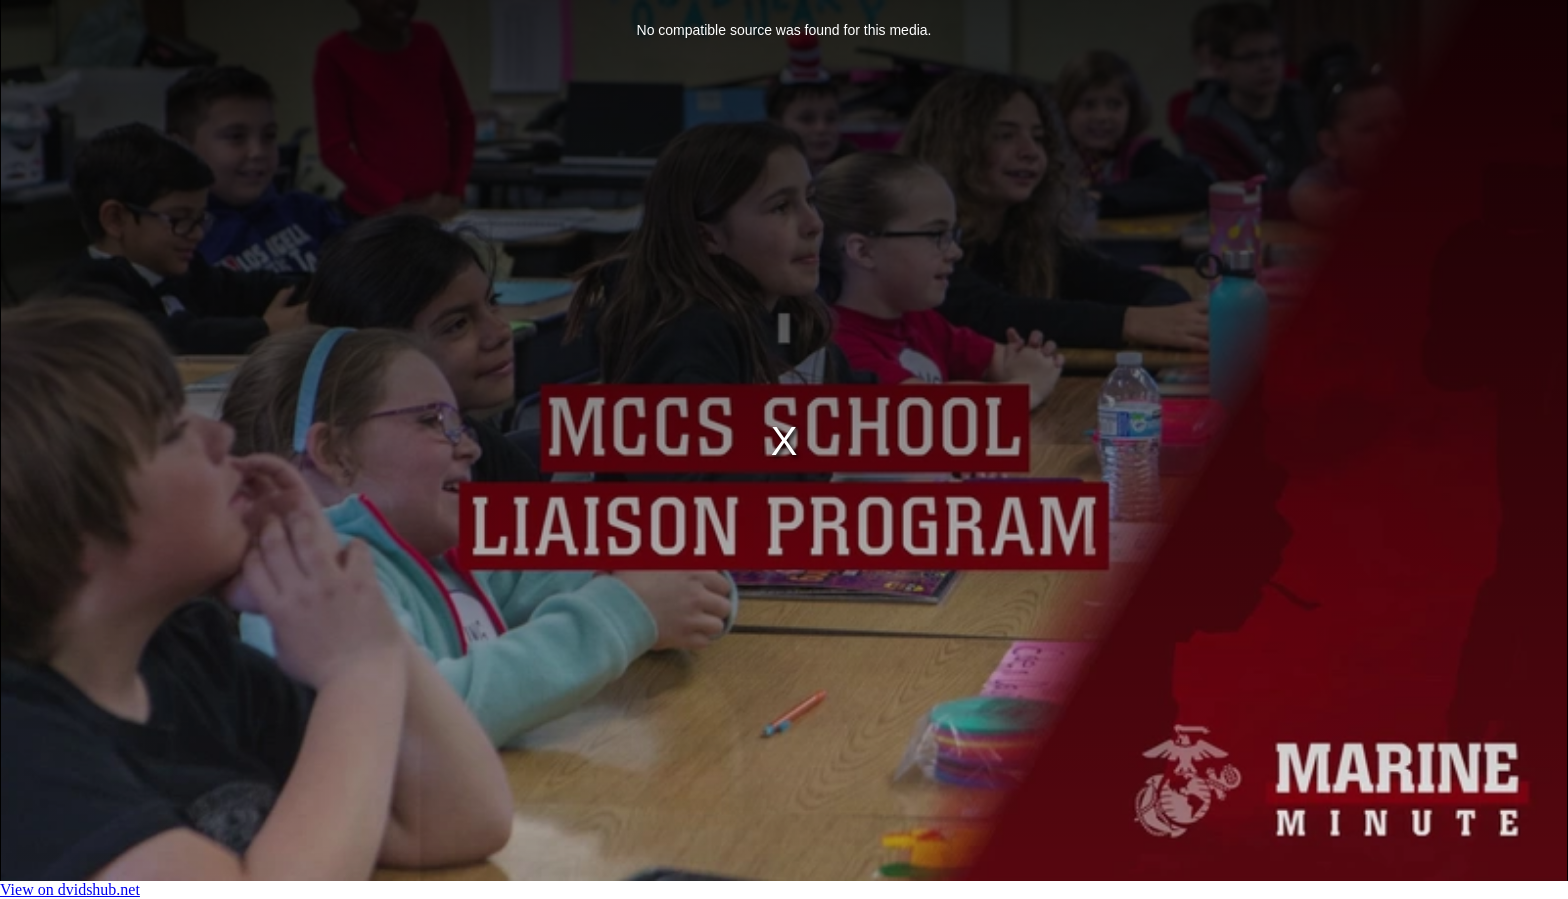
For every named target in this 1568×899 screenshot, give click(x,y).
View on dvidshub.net (70, 889)
